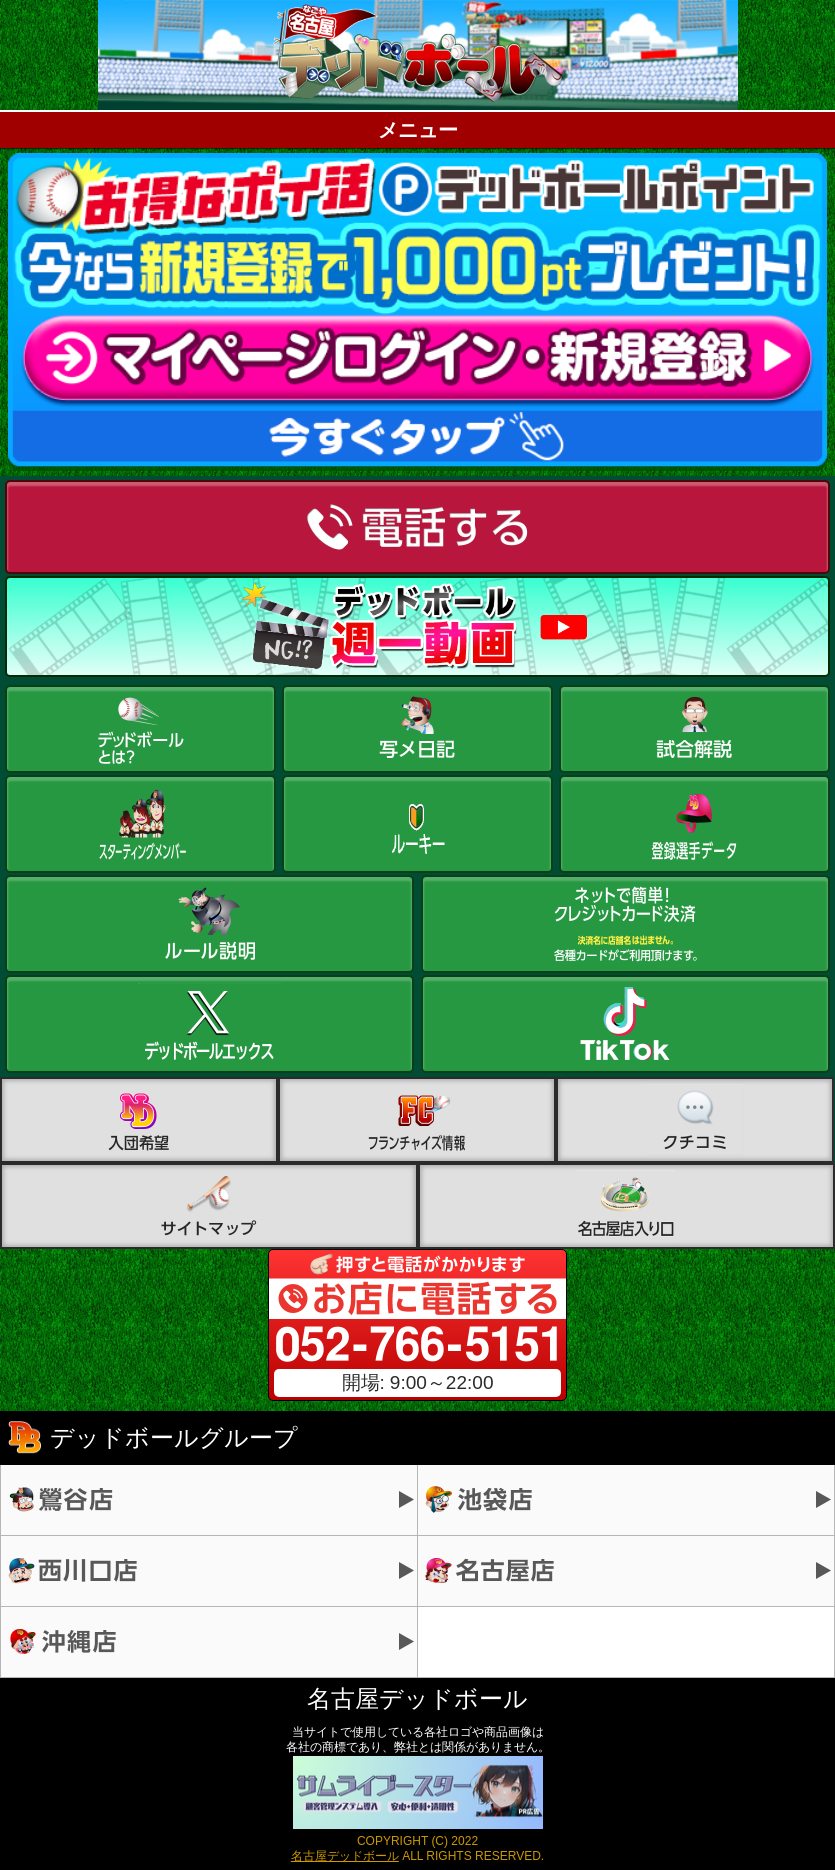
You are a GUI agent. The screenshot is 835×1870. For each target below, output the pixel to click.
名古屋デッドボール (345, 1856)
